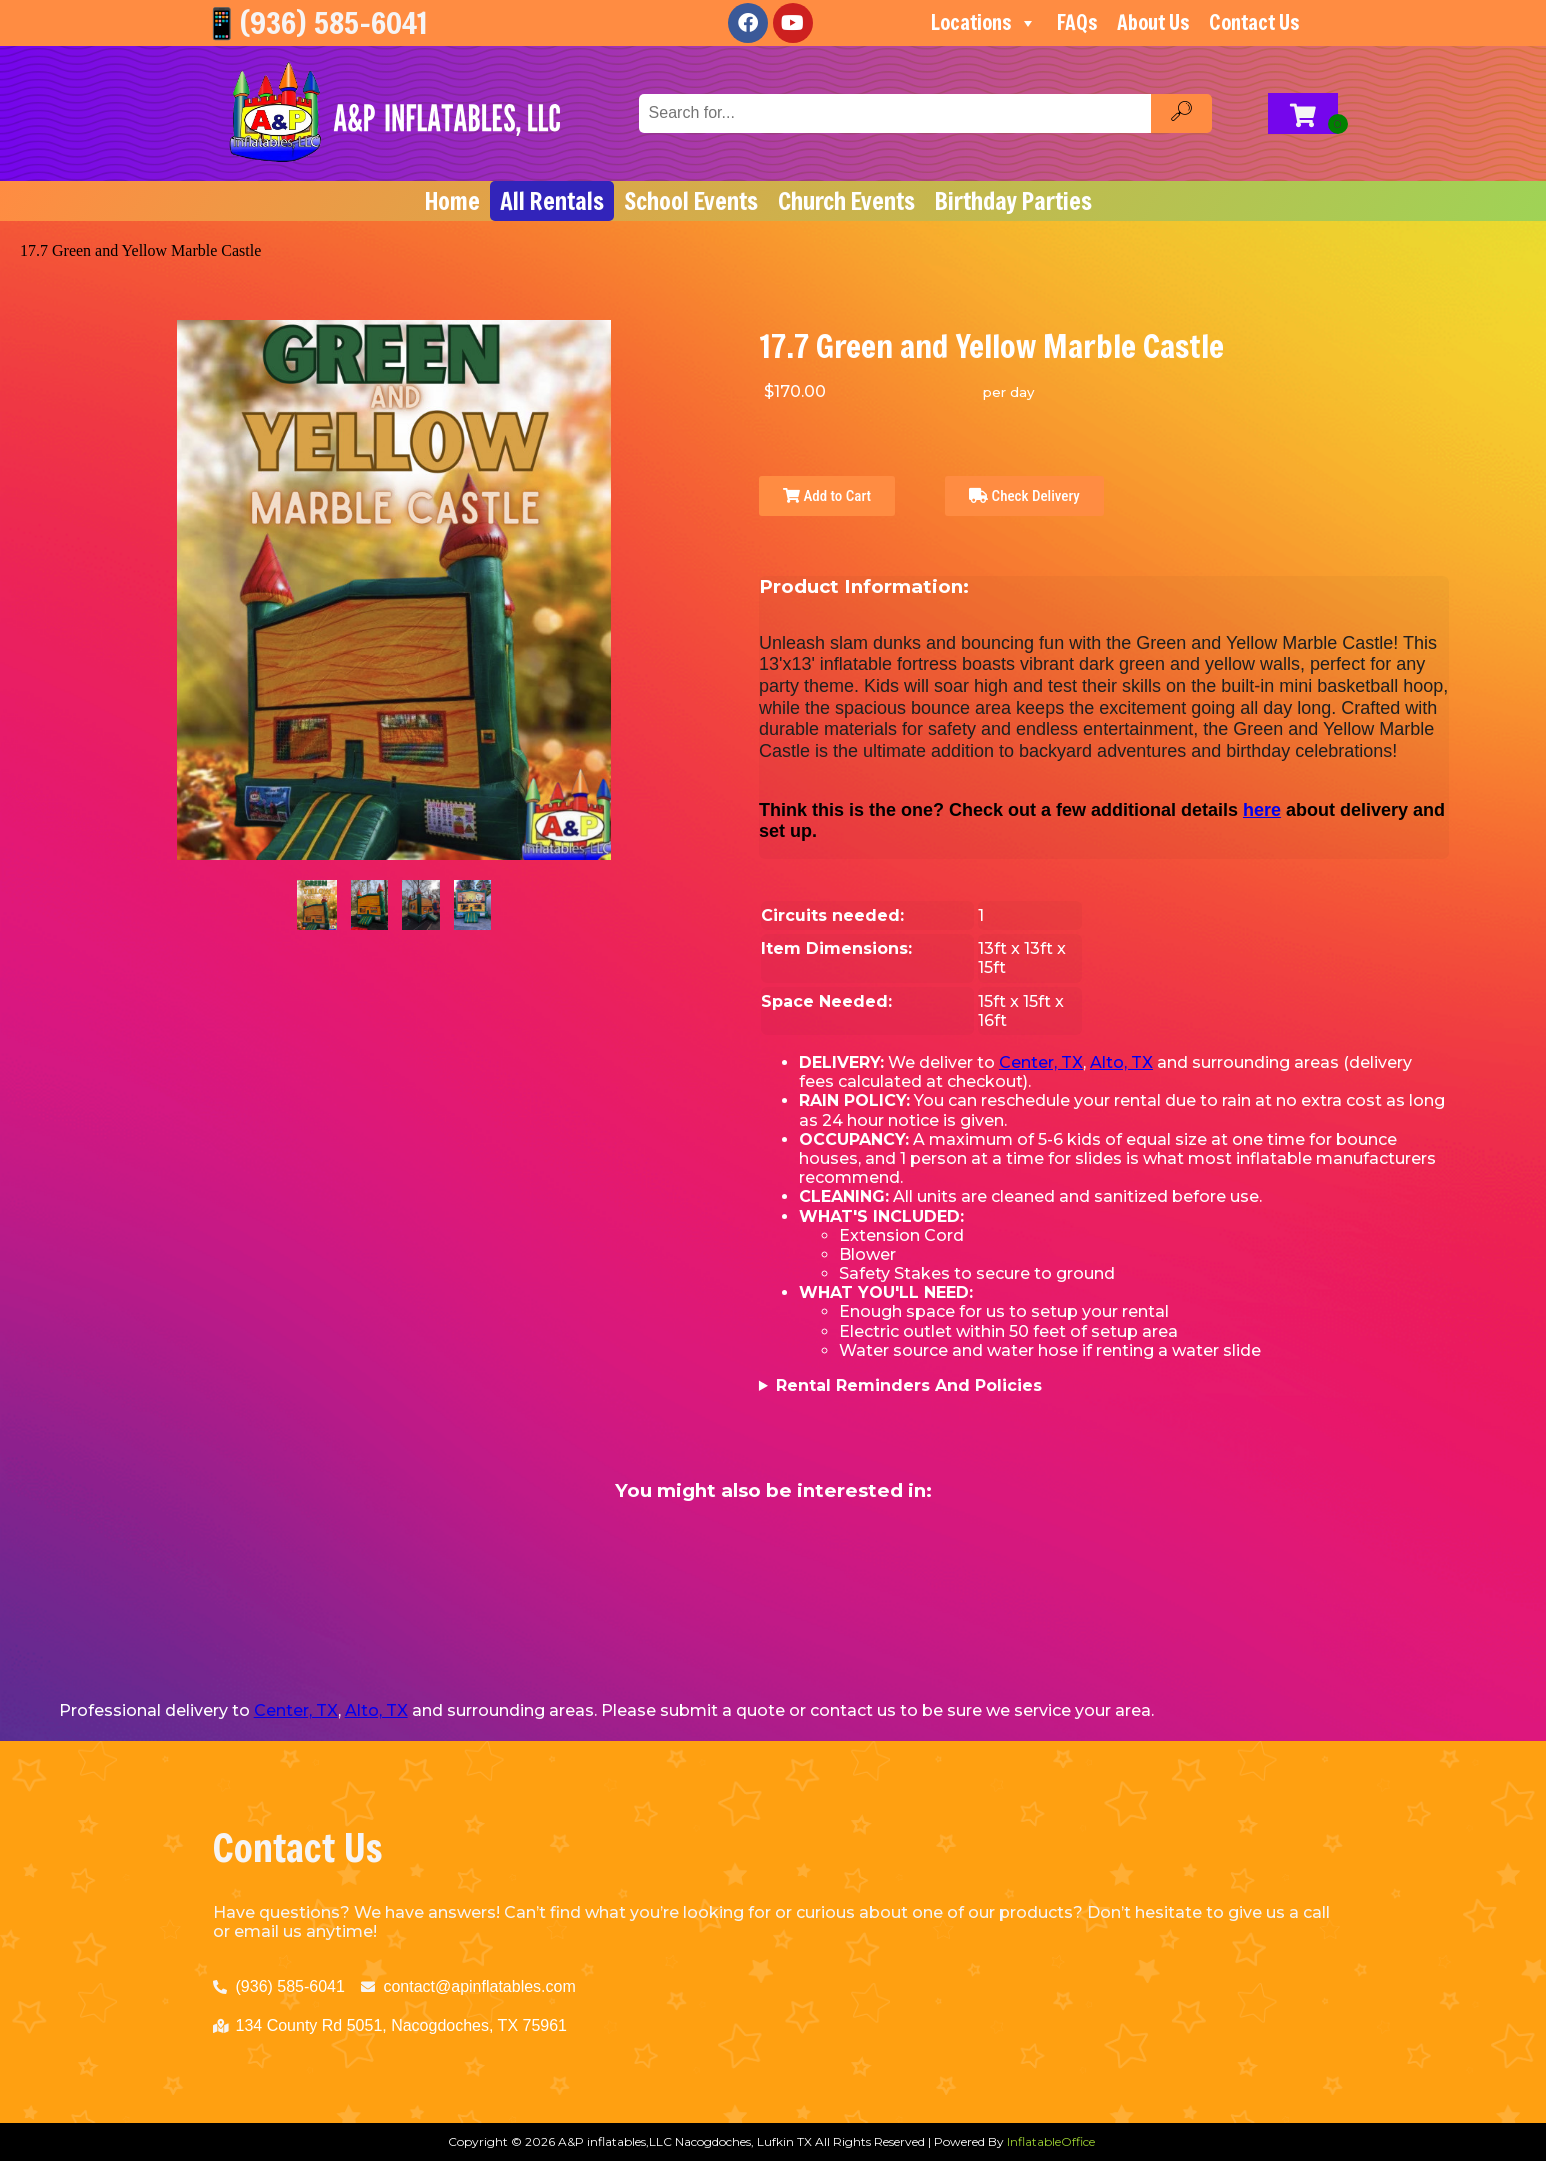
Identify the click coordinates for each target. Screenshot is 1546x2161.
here (1262, 810)
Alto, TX (1121, 1062)
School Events (691, 201)
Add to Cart (827, 496)
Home (452, 201)
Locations (984, 23)
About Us (1153, 22)
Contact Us (1254, 22)
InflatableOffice (1051, 2141)
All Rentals (552, 201)
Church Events (846, 201)
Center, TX (1041, 1062)
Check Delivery (1024, 496)
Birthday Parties (1013, 201)
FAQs (1077, 22)
